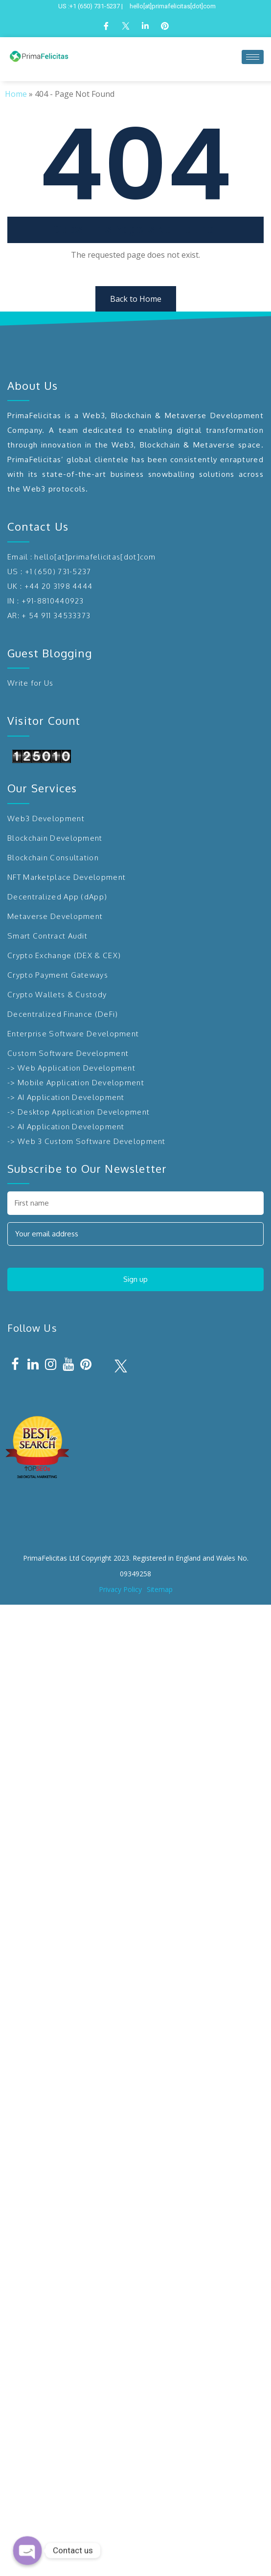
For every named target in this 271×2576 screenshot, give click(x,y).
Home (16, 94)
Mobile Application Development (81, 1082)
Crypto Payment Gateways (57, 975)
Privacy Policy (120, 1589)
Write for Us (30, 683)
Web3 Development (46, 818)
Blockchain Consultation (53, 857)
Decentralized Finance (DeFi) (62, 1014)
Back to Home (135, 298)
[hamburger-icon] (253, 57)
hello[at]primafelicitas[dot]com (95, 556)
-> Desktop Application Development (78, 1112)
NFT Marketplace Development (66, 877)
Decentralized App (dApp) (57, 896)
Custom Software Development (68, 1053)
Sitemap (160, 1589)
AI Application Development (71, 1097)
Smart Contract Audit (47, 936)
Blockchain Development (55, 838)
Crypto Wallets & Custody (57, 994)
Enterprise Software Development (73, 1033)
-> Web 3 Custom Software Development (86, 1141)
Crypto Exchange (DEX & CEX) (64, 955)
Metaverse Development (55, 916)
